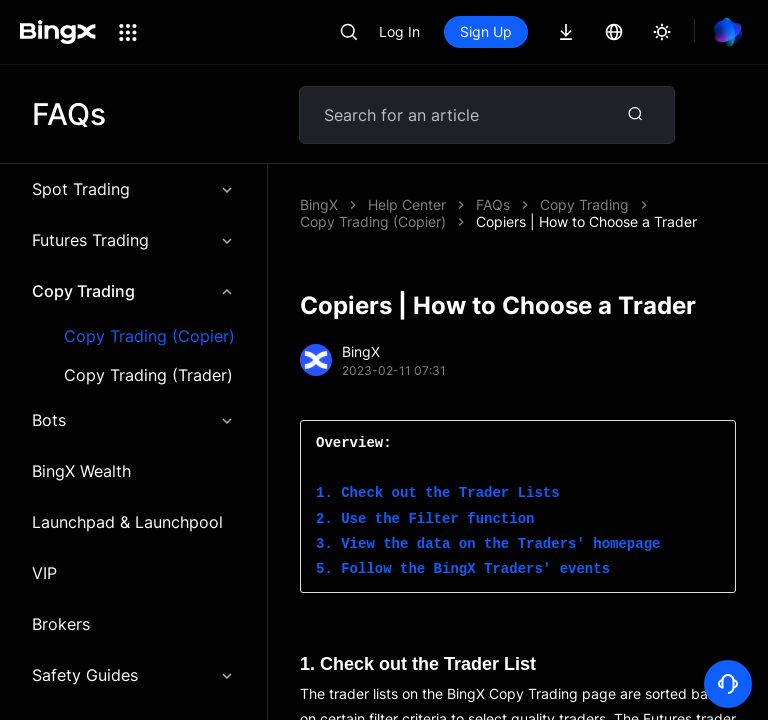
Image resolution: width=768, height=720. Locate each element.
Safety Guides (133, 675)
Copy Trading (133, 291)
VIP (44, 573)
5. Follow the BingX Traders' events (463, 569)
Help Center (407, 204)
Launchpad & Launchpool (127, 522)
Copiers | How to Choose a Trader (586, 221)
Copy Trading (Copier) (149, 336)
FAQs (493, 204)
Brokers (61, 624)
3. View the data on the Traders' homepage (488, 544)
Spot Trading (133, 189)
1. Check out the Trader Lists (438, 493)
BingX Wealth (81, 471)
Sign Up (486, 31)
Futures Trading (133, 240)
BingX (319, 204)
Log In (399, 31)
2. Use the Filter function (425, 519)
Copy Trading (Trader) (148, 375)
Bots (133, 420)
